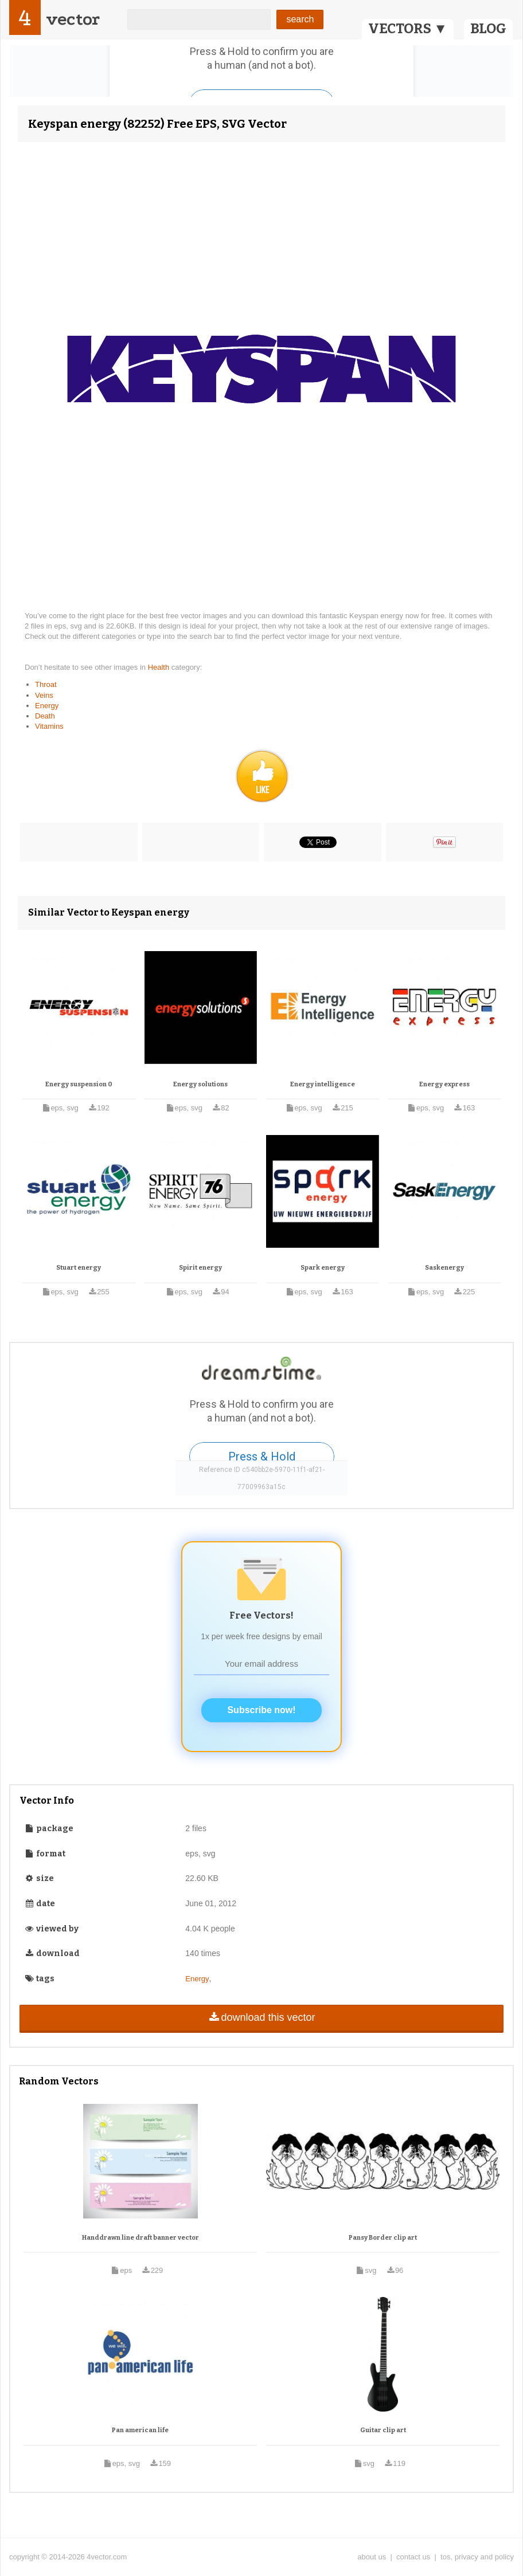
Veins (44, 695)
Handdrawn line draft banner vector (140, 2237)
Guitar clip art (383, 2430)
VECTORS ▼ (407, 29)
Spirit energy (200, 1267)
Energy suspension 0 (78, 1084)
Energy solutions (200, 1084)
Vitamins (49, 726)
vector (73, 19)
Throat (46, 684)
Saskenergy (444, 1267)
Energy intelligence (322, 1084)
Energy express (444, 1084)
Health (159, 667)
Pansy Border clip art (383, 2237)
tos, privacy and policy (477, 2557)
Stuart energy (78, 1267)
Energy (46, 705)
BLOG (488, 29)
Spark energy (322, 1267)
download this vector (261, 2017)
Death (45, 716)
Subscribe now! (261, 1710)
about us (371, 2557)
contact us (413, 2557)
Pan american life (140, 2430)
